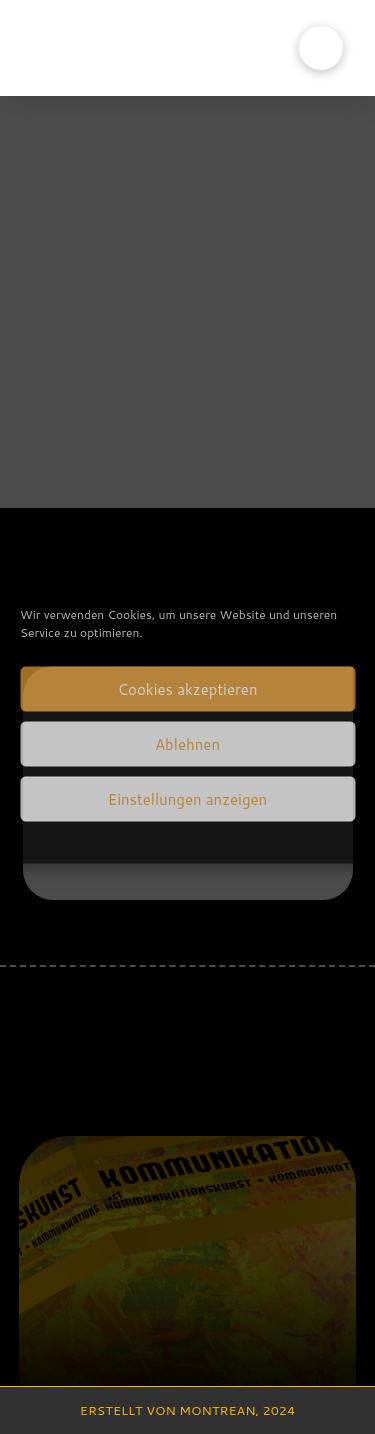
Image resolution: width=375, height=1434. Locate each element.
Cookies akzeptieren (187, 688)
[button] (321, 48)
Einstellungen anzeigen (187, 798)
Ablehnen (187, 743)
